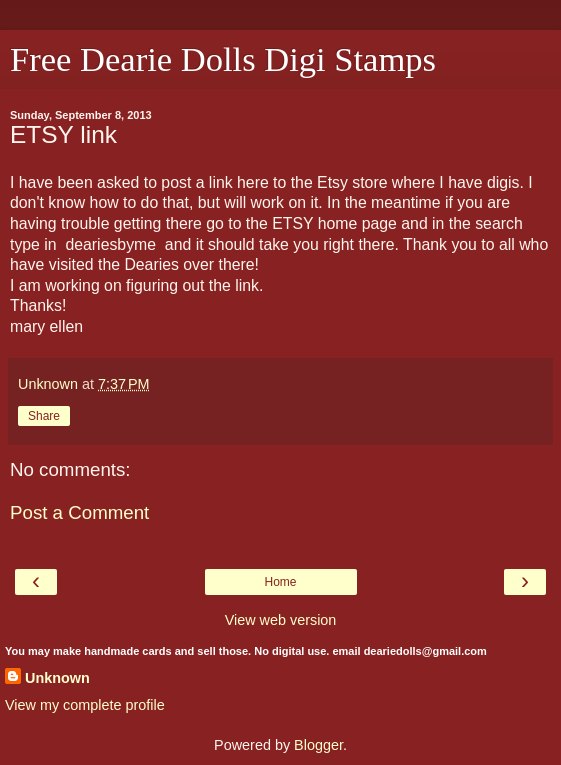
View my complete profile (85, 705)
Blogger (318, 745)
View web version (281, 620)
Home (280, 582)
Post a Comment (79, 512)
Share (44, 416)
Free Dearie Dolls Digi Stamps (223, 59)
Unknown (57, 678)
